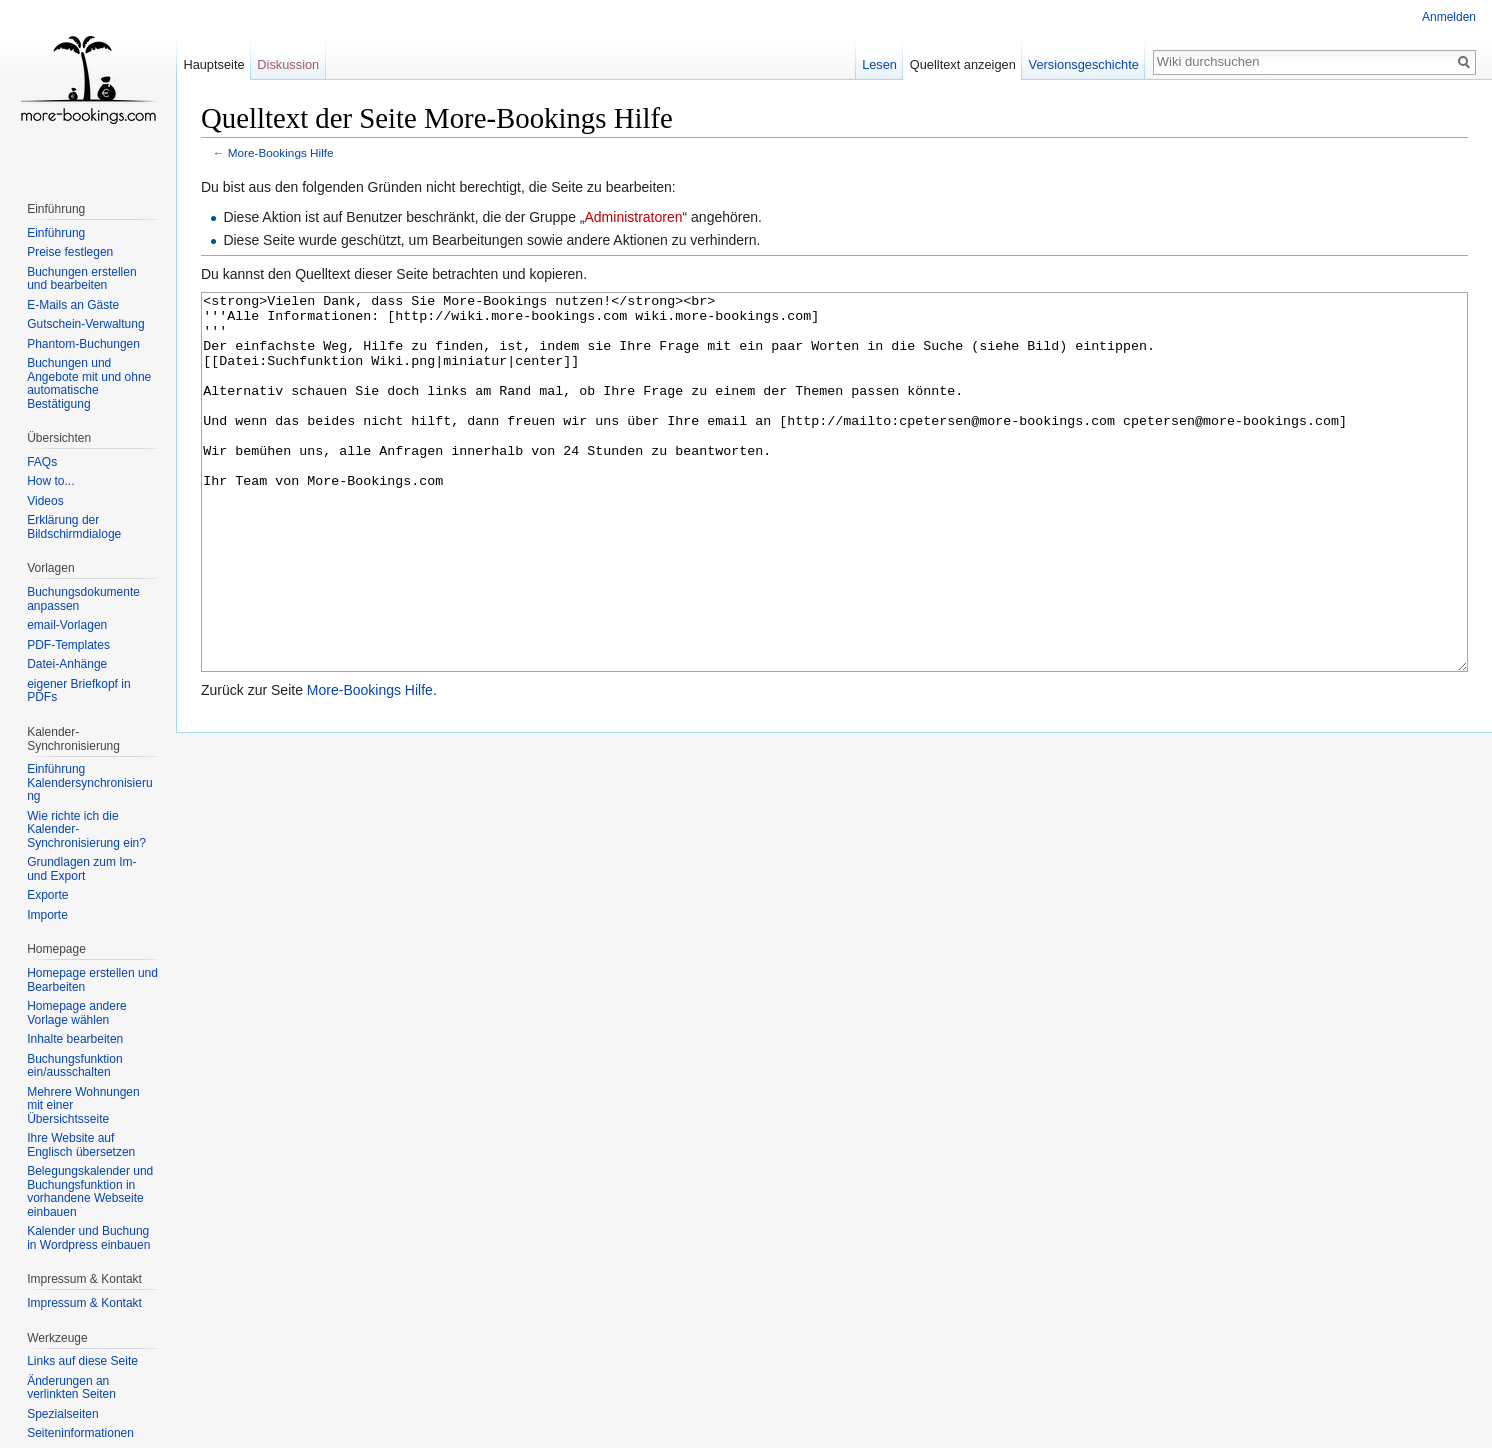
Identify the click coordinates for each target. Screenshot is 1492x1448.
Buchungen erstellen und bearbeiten (81, 279)
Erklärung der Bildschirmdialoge (74, 527)
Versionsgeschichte (1084, 64)
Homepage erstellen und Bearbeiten (92, 980)
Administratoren (633, 217)
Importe (47, 915)
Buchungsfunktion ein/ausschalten (74, 1066)
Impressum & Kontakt (84, 1303)
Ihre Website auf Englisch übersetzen (81, 1145)
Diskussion (288, 64)
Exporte (47, 895)
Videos (45, 501)
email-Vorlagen (67, 625)
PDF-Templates (68, 645)
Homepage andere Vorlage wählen (76, 1013)
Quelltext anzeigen (963, 64)
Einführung (56, 233)
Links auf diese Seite (82, 1361)
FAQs (42, 462)
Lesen (879, 64)
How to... (50, 481)
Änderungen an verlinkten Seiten (71, 1388)
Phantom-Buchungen (83, 344)
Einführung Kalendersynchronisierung (89, 782)
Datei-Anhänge (67, 664)
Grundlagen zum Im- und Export (81, 869)
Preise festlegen (70, 252)
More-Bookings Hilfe (281, 152)
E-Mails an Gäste (73, 305)
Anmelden (1449, 17)
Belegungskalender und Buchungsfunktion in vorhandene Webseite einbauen (90, 1191)
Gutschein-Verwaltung (85, 324)
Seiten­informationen (80, 1433)
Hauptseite (213, 64)
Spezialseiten (62, 1414)
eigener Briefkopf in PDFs (78, 691)
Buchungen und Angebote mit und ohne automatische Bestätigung (89, 383)
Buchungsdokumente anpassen (83, 599)
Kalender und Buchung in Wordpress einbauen (88, 1238)
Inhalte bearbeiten (75, 1039)
